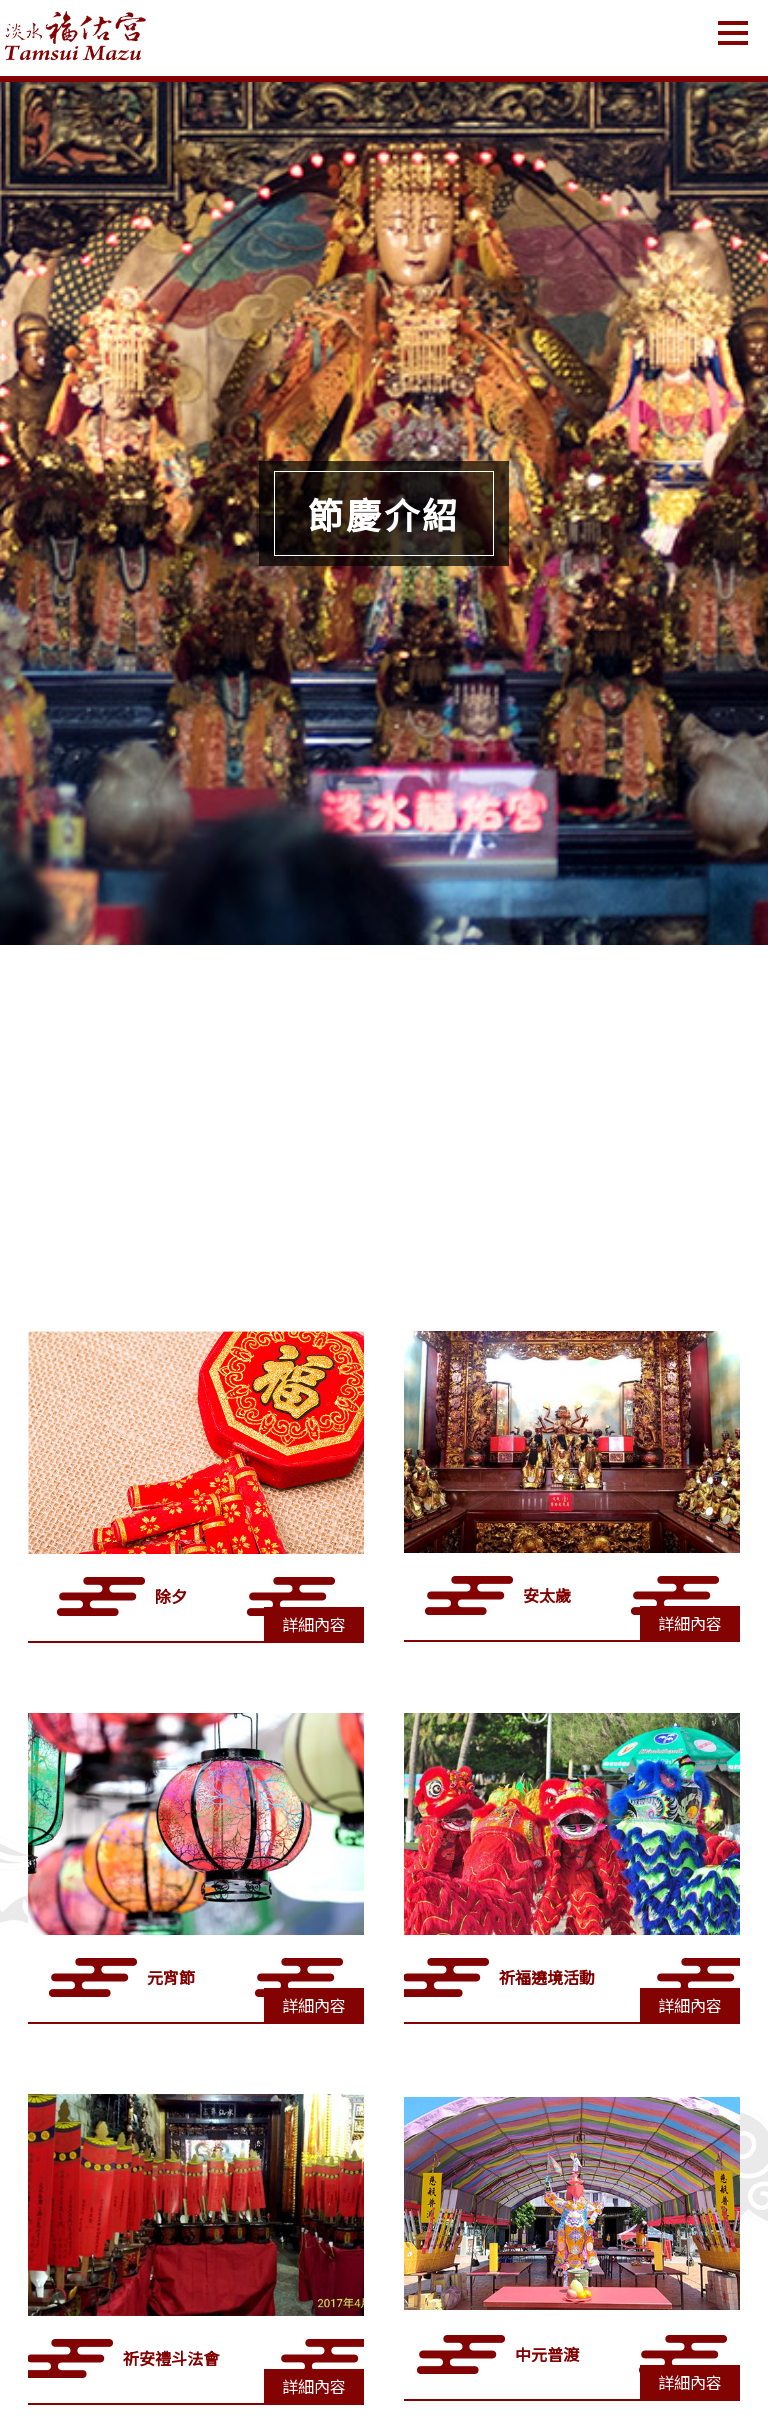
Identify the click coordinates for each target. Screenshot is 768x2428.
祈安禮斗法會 (171, 2358)
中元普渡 (547, 2354)
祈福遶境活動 (547, 1977)
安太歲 (547, 1595)
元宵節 (171, 1977)
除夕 (171, 1596)
